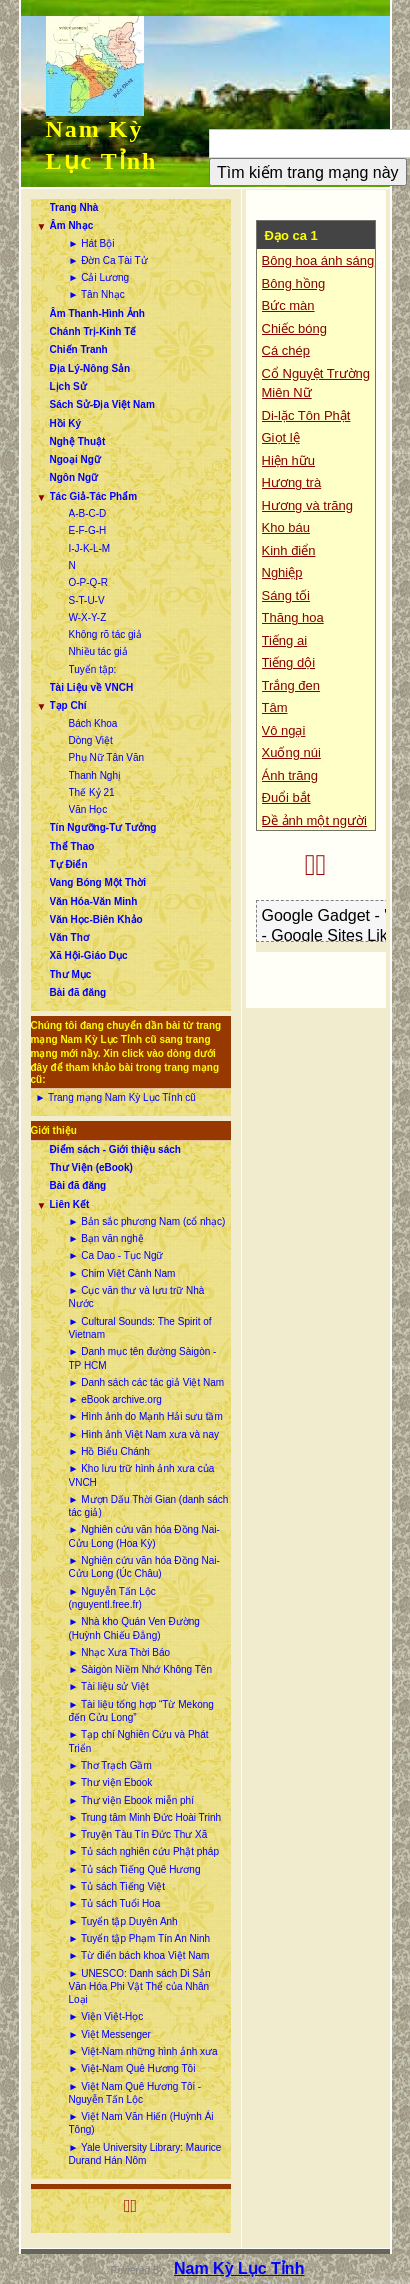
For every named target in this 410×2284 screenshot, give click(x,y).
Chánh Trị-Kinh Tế (93, 331)
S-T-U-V (87, 600)
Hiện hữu (289, 460)
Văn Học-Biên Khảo (96, 919)
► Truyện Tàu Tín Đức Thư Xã (138, 1834)
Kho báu (286, 527)
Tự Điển (69, 864)
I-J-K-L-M (90, 548)
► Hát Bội (92, 243)
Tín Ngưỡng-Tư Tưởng (103, 827)
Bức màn (288, 305)
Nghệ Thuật (78, 441)
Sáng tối (286, 595)
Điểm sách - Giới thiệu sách (115, 1149)
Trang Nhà (74, 207)
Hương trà (292, 482)
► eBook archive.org (115, 1399)
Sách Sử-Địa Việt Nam (102, 404)
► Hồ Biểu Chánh (109, 1451)
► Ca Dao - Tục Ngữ (116, 1255)
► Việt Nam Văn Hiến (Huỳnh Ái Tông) (141, 2123)
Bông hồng (294, 283)
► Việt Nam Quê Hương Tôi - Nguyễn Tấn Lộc (135, 2093)
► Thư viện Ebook (111, 1782)
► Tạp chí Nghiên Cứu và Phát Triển (139, 1741)
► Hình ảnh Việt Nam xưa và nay (144, 1434)
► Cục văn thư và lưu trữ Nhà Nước (137, 1297)
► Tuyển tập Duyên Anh (123, 1921)
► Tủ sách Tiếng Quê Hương (135, 1869)
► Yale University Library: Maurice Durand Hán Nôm (145, 2154)
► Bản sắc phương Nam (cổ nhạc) (147, 1221)
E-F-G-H (88, 530)
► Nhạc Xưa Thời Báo (120, 1652)
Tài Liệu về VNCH (92, 687)
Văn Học (88, 809)
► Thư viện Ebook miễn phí (131, 1800)
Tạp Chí (68, 705)
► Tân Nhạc (97, 294)
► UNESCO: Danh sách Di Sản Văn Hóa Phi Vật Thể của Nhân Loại (140, 1987)
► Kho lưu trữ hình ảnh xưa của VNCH (142, 1475)
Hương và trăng (307, 505)
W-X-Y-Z (88, 617)
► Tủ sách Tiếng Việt (117, 1886)
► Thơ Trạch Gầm (110, 1765)
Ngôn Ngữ (74, 477)
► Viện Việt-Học (106, 2016)
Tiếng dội (289, 662)
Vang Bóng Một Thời (98, 882)
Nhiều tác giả (98, 651)
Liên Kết (70, 1204)
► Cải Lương (99, 277)
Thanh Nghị (95, 775)
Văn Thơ (69, 937)
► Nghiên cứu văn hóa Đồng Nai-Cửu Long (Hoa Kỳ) (144, 1536)
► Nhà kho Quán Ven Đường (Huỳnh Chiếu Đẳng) (134, 1628)
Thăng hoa (293, 617)
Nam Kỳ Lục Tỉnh (239, 2268)
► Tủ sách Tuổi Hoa (115, 1903)
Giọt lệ (281, 437)
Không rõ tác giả (105, 634)
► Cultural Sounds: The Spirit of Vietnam (140, 1328)
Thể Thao (72, 846)
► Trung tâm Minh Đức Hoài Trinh (145, 1817)
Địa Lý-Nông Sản (90, 368)
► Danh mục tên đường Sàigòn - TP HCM (143, 1358)
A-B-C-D (88, 513)
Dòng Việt (91, 740)
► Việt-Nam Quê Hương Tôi (132, 2068)
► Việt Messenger (110, 2034)
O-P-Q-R (88, 582)
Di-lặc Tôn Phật (306, 415)
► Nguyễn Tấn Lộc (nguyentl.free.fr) (112, 1598)
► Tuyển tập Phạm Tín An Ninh (140, 1938)
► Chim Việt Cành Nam (122, 1273)
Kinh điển (289, 550)
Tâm (275, 707)
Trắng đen (291, 685)
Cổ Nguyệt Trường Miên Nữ (316, 383)
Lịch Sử (68, 386)
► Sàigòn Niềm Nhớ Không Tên (140, 1669)
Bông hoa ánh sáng (318, 260)
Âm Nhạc (72, 225)
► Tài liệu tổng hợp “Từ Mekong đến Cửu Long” (141, 1711)
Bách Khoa (93, 723)
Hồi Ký (66, 423)
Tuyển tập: (93, 669)
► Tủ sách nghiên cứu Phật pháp (144, 1851)
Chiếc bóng (295, 328)
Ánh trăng (290, 775)
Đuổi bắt (286, 797)
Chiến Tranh (79, 349)
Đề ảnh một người (314, 820)
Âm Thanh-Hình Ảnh (97, 313)
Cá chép (286, 350)
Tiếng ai (285, 640)
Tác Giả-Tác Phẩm (94, 496)
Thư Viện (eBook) (91, 1167)
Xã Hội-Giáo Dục (89, 955)
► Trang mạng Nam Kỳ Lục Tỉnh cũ (116, 1097)
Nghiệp (282, 572)
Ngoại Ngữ (75, 459)
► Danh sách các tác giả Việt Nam (147, 1382)
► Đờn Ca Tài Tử (108, 260)
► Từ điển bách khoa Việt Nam (139, 1955)
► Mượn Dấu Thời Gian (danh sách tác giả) (149, 1506)
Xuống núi (291, 752)
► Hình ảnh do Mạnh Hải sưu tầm (146, 1416)
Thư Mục (71, 974)
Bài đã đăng (78, 992)
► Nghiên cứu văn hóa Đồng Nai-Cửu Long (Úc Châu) (144, 1567)
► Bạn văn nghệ (106, 1238)
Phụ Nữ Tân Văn (107, 757)
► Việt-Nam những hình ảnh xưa (143, 2051)
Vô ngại (284, 730)
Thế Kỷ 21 (92, 792)
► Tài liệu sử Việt (109, 1686)
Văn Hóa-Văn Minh (94, 901)
